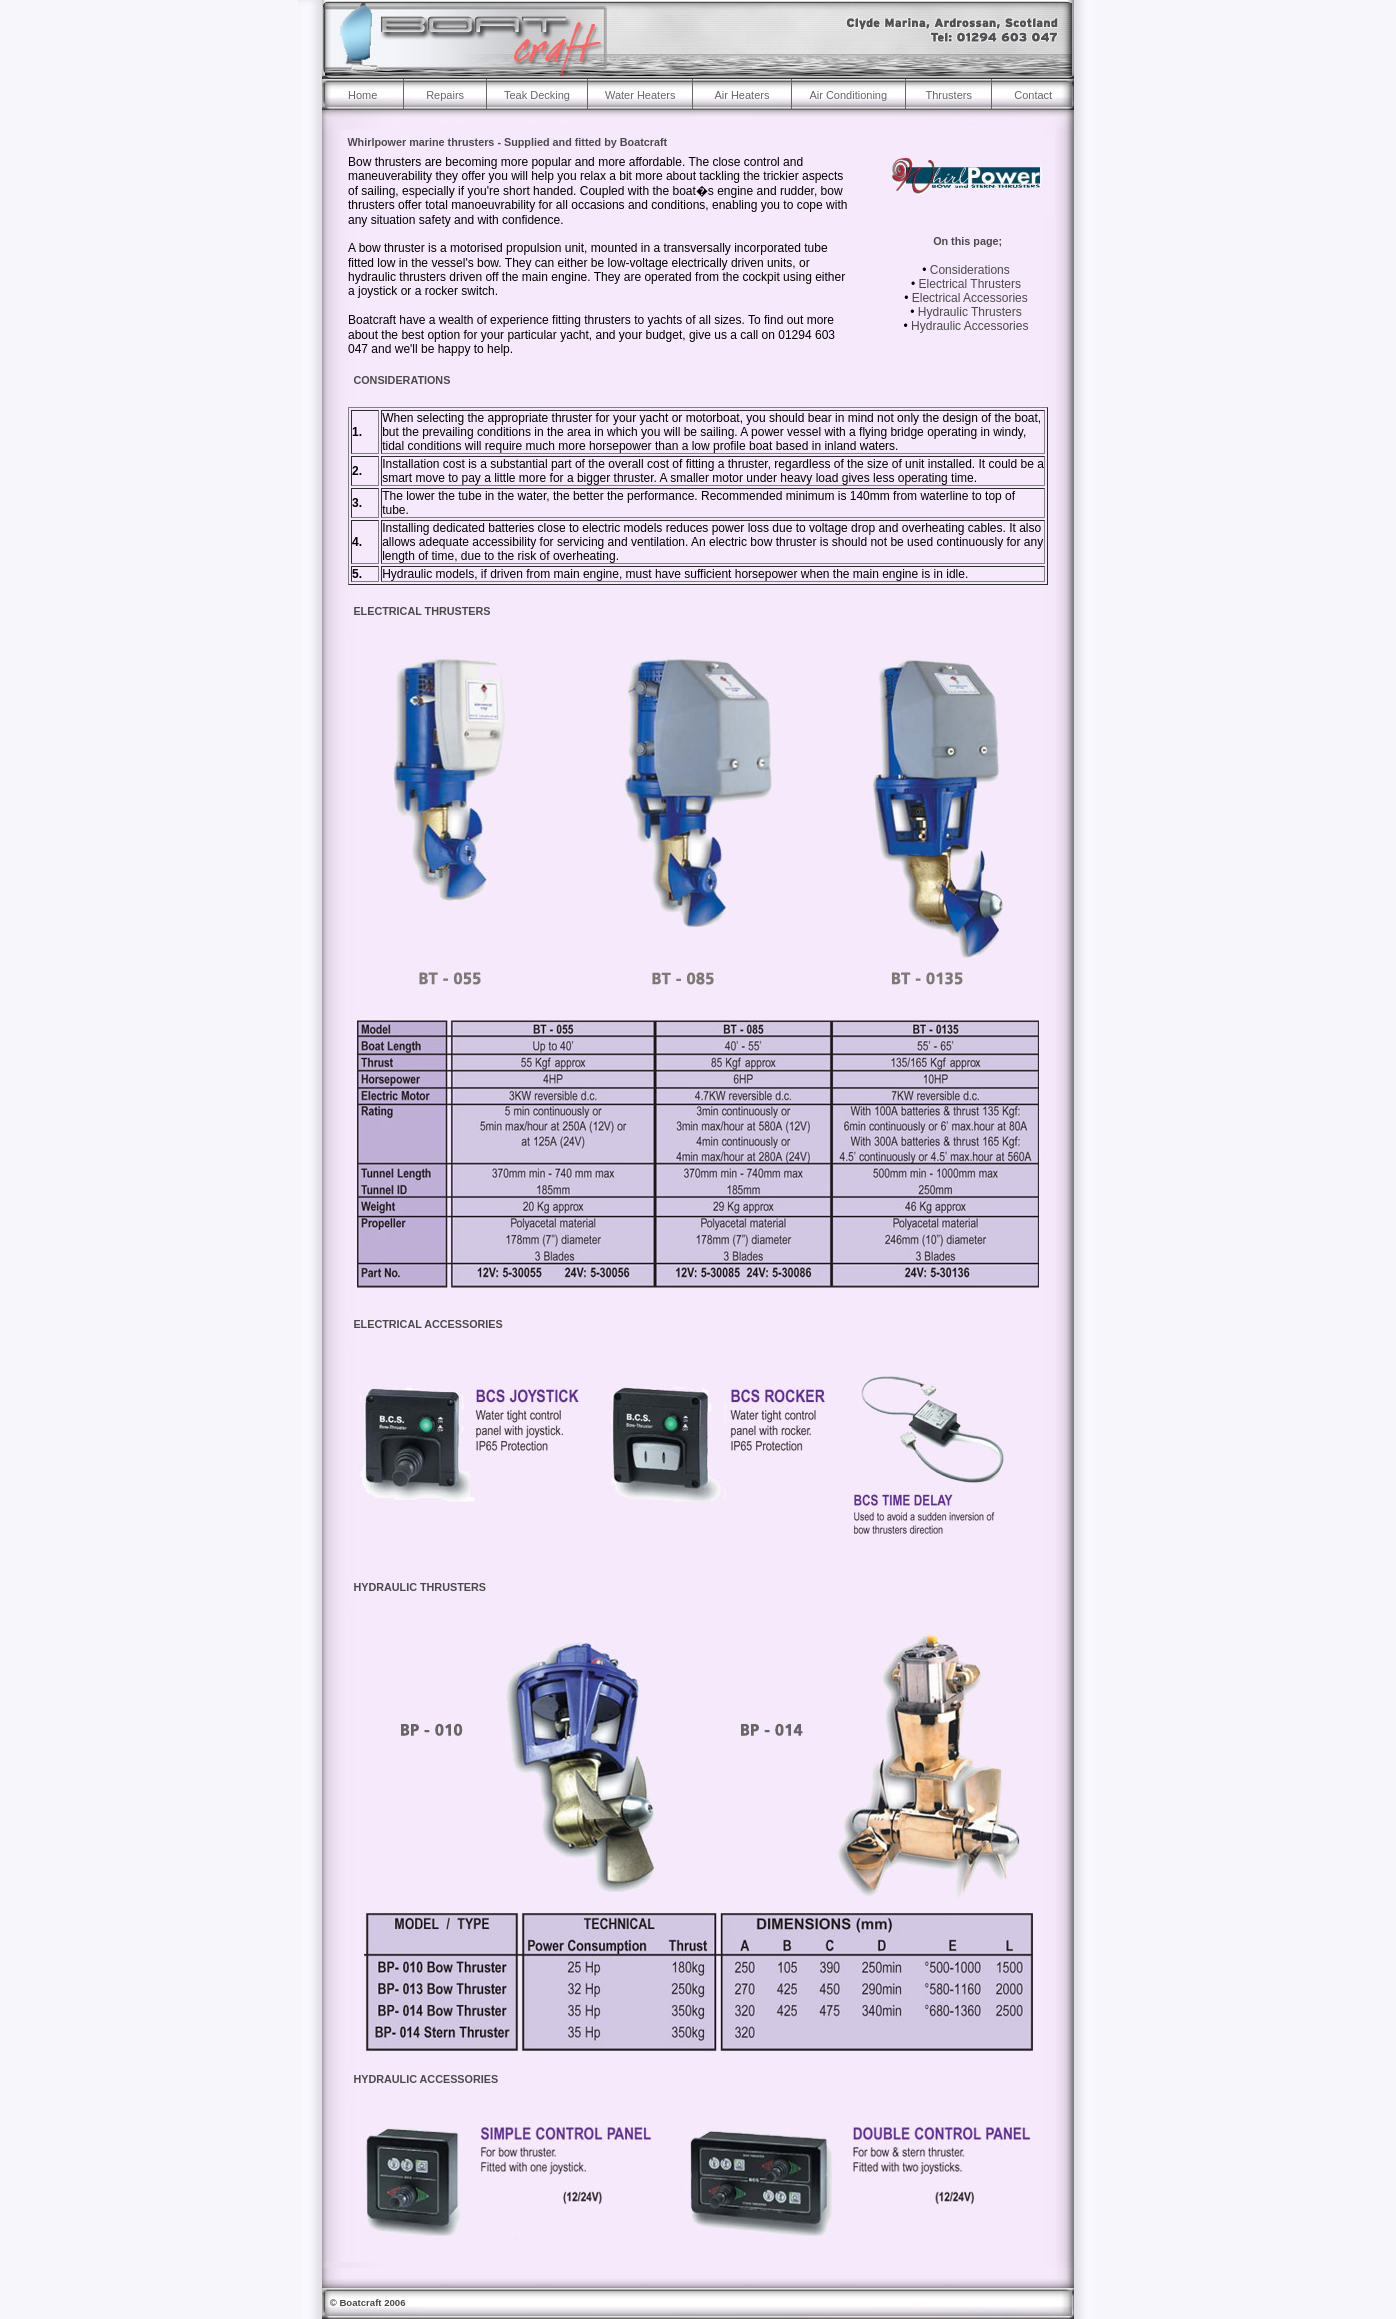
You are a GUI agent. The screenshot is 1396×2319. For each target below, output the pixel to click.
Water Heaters (640, 95)
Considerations (970, 270)
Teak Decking (537, 95)
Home (362, 95)
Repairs (445, 95)
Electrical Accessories (970, 298)
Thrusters (948, 95)
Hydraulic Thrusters (970, 312)
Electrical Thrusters (970, 284)
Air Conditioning (848, 95)
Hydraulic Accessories (969, 326)
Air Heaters (741, 95)
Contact (1033, 95)
